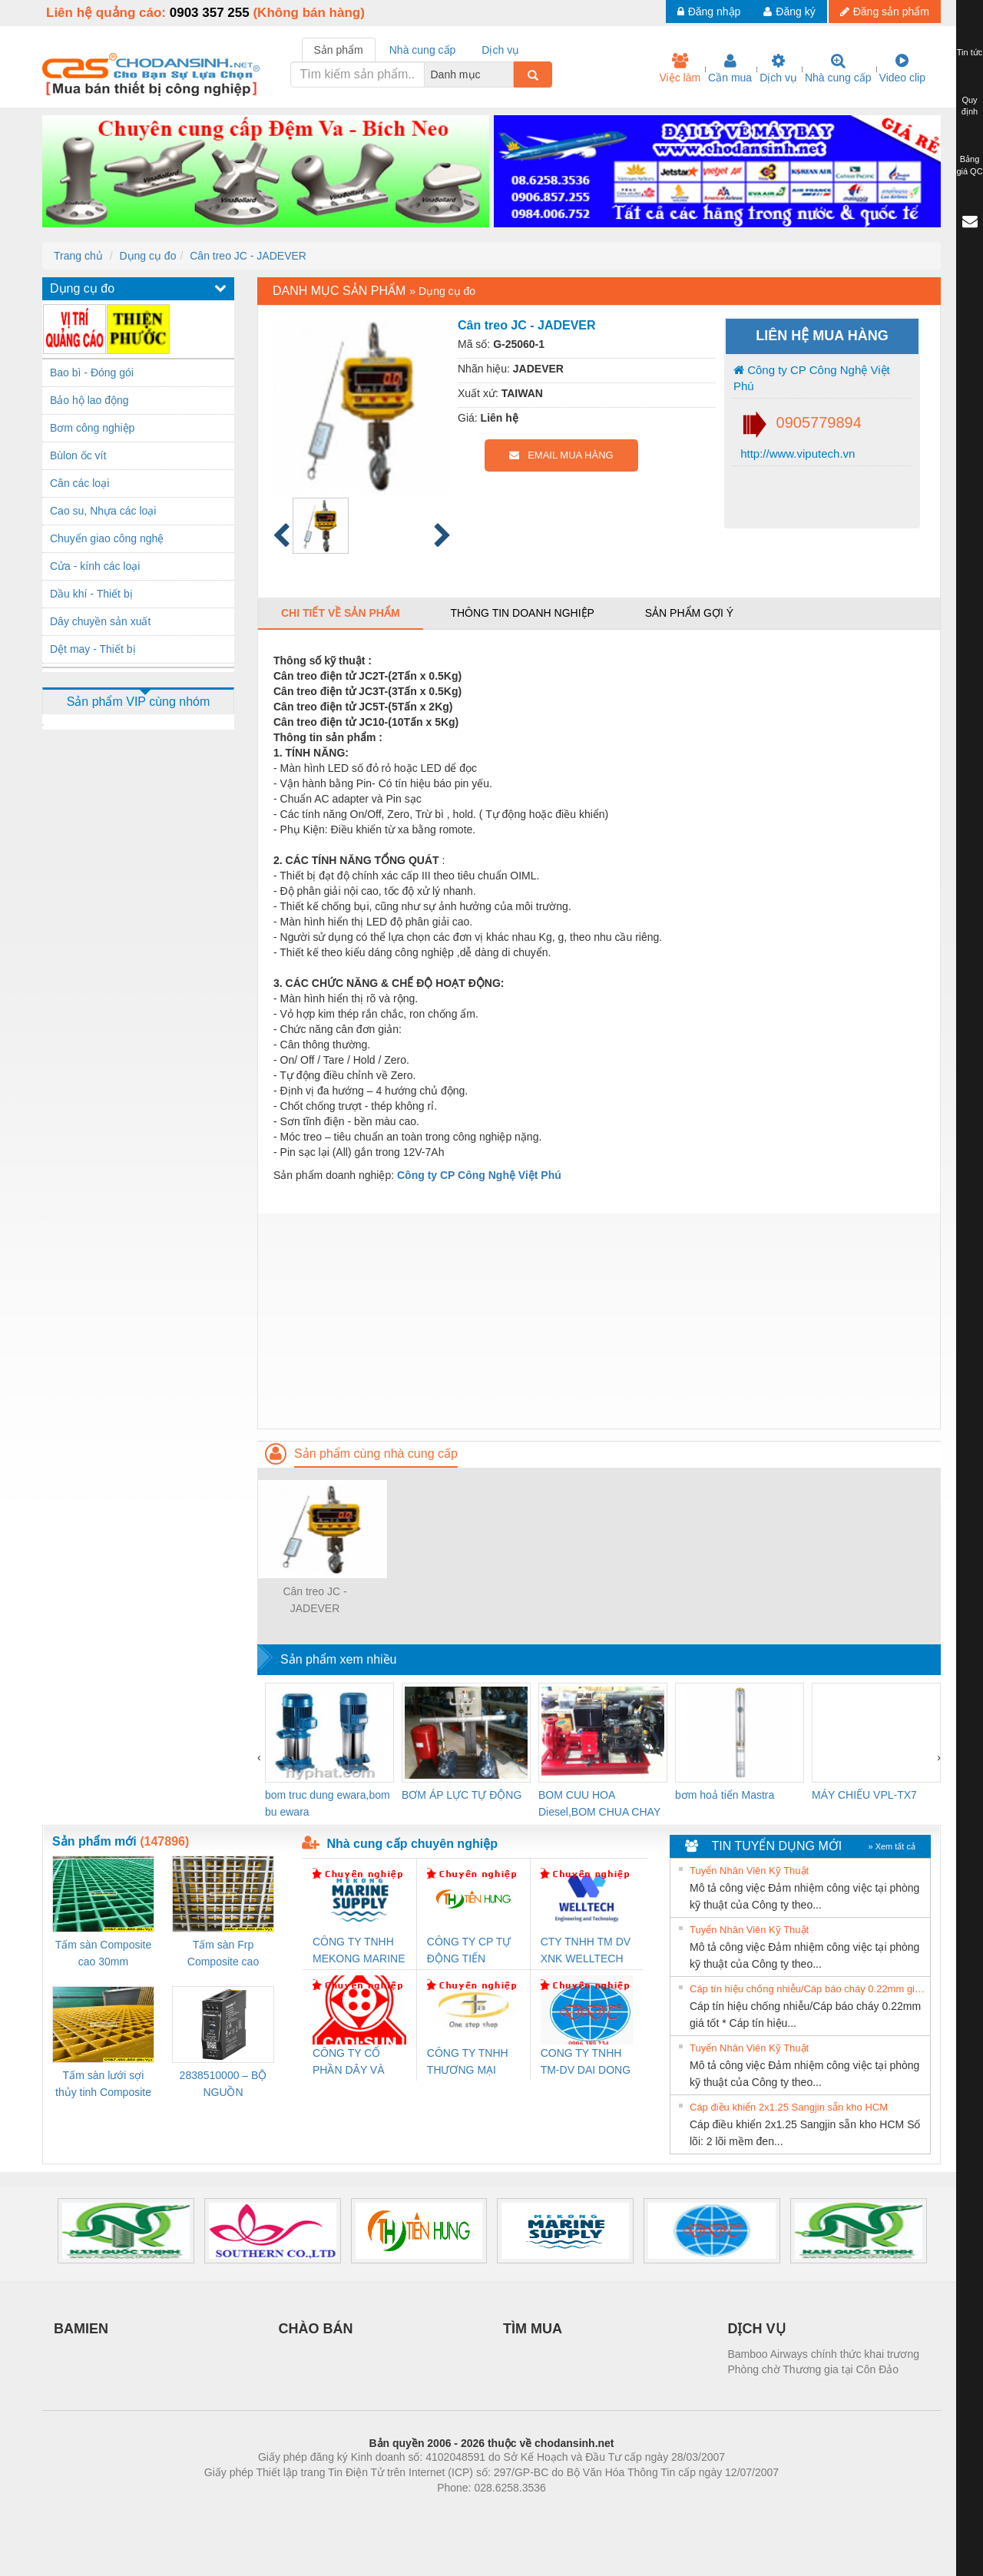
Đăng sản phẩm (884, 11)
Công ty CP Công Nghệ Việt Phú (811, 377)
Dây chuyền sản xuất (100, 621)
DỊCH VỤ (757, 2328)
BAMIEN (81, 2328)
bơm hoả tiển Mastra (724, 1795)
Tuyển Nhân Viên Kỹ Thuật (749, 1870)
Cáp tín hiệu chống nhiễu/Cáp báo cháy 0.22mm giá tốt (808, 1989)
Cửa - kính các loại (95, 566)
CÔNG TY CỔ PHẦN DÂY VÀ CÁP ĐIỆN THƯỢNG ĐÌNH (351, 2062)
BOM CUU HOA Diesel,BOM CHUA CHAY (599, 1803)
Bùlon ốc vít (78, 455)
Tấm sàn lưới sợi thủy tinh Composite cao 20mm (103, 2085)
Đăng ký (789, 11)
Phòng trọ (393, 2511)
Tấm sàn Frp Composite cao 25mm (223, 1954)
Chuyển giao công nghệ (107, 538)
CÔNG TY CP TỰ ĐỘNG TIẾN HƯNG (469, 1951)
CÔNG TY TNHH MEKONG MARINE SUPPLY (359, 1951)
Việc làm (679, 68)
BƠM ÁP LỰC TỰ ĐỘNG (461, 1795)
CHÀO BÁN (316, 2328)
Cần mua (730, 68)
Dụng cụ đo (147, 256)
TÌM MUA (532, 2328)
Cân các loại (79, 483)
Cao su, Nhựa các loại (103, 511)
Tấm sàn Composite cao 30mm (103, 1953)
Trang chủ (78, 256)
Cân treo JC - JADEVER (248, 256)
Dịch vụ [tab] (500, 50)
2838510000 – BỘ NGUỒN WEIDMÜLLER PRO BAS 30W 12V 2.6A (223, 2085)
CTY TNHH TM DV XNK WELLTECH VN (586, 1951)
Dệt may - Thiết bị (93, 649)
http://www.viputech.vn (796, 453)
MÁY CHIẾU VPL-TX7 (864, 1795)
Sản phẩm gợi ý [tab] (689, 613)
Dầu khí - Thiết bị (91, 594)
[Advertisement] (599, 1321)
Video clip (902, 68)
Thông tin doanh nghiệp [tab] (522, 613)
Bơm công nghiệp (92, 428)
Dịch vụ (778, 68)
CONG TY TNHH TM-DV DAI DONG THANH (586, 2062)
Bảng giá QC (969, 165)
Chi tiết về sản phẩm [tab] (340, 613)
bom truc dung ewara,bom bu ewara (327, 1803)
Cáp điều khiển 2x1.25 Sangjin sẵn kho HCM (789, 2107)
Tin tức (970, 52)
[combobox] (509, 74)
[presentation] (259, 1757)
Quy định (969, 106)
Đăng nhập (709, 11)
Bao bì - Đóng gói (92, 372)
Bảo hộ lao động (89, 400)
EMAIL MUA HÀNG (561, 455)
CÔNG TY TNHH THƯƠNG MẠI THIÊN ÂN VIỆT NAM (467, 2062)
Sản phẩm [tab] (338, 50)
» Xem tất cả (891, 1846)
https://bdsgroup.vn (471, 2511)
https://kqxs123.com (565, 2511)
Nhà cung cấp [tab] (422, 50)
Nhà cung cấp (838, 68)
